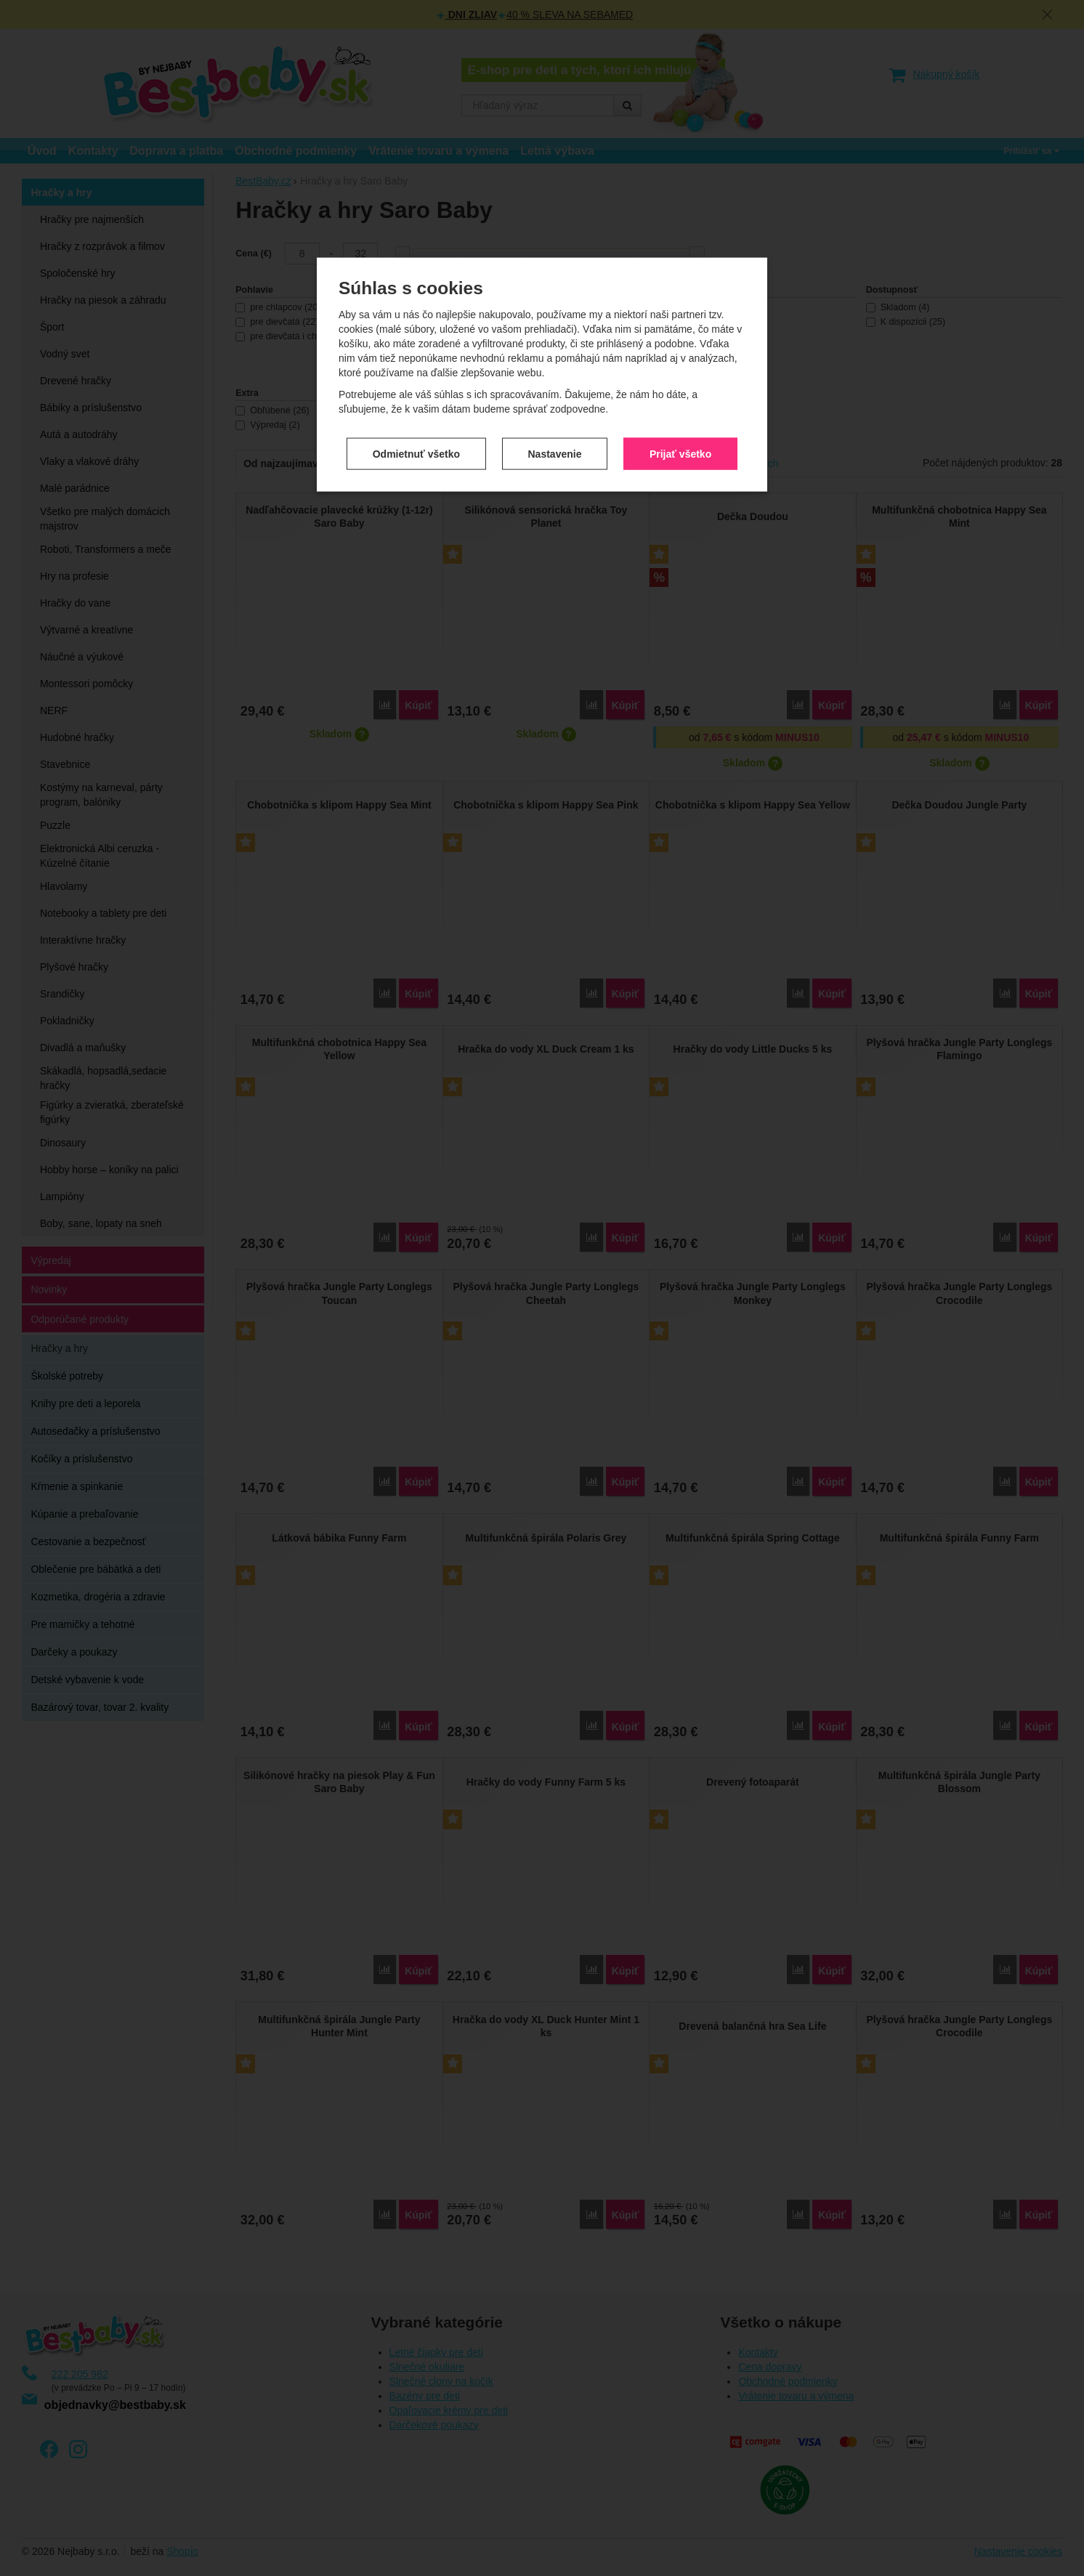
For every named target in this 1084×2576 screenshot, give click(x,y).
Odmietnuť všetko (416, 285)
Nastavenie (555, 285)
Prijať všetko (680, 285)
